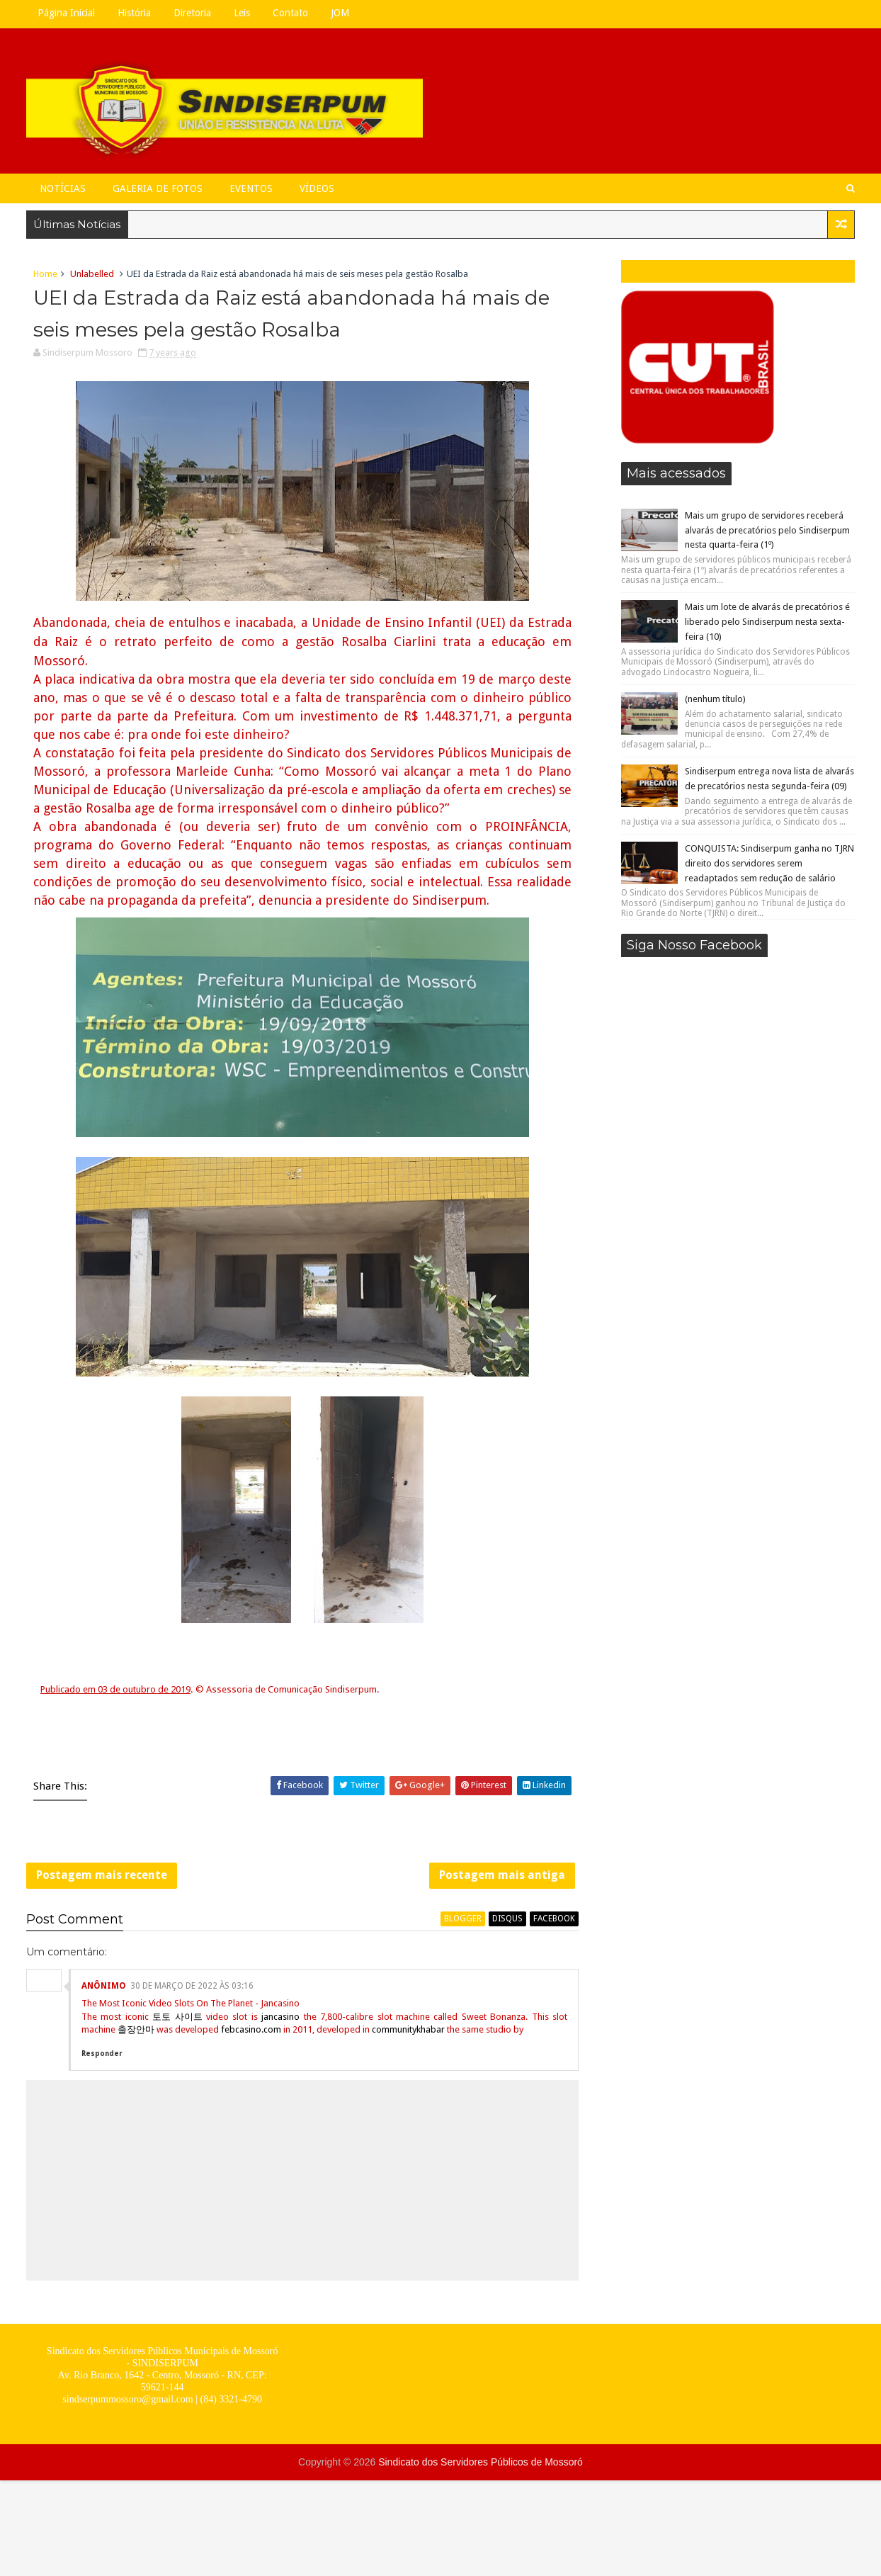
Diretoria (192, 12)
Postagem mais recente (101, 1875)
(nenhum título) (715, 699)
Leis (242, 12)
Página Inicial (66, 12)
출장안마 (136, 2029)
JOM (340, 12)
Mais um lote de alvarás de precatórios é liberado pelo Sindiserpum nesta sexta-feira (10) (767, 621)
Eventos (251, 188)
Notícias (63, 188)
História (134, 12)
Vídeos (317, 188)
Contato (290, 12)
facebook (554, 1918)
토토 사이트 (177, 2016)
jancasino (280, 2016)
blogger (463, 1918)
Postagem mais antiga (502, 1875)
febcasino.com (251, 2029)
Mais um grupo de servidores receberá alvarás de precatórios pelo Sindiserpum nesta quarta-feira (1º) (767, 530)
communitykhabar (408, 2029)
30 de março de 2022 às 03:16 (192, 1986)
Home (45, 274)
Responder (102, 2053)
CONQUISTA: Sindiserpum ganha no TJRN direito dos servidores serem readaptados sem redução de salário (769, 863)
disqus (507, 1918)
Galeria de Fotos (158, 188)
